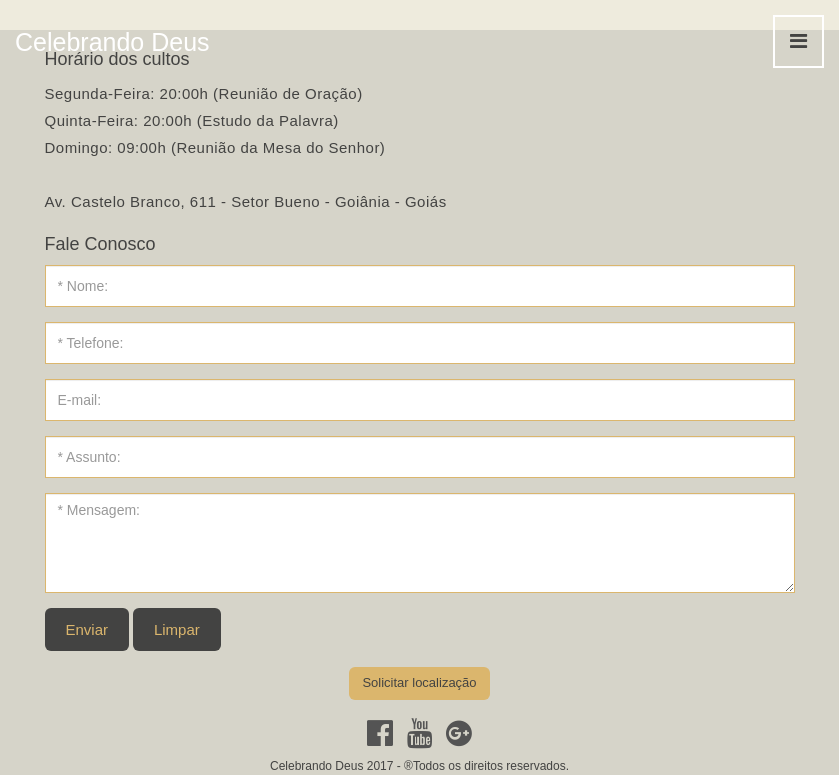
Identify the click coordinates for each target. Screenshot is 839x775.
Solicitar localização (419, 682)
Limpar (177, 629)
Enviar (87, 629)
